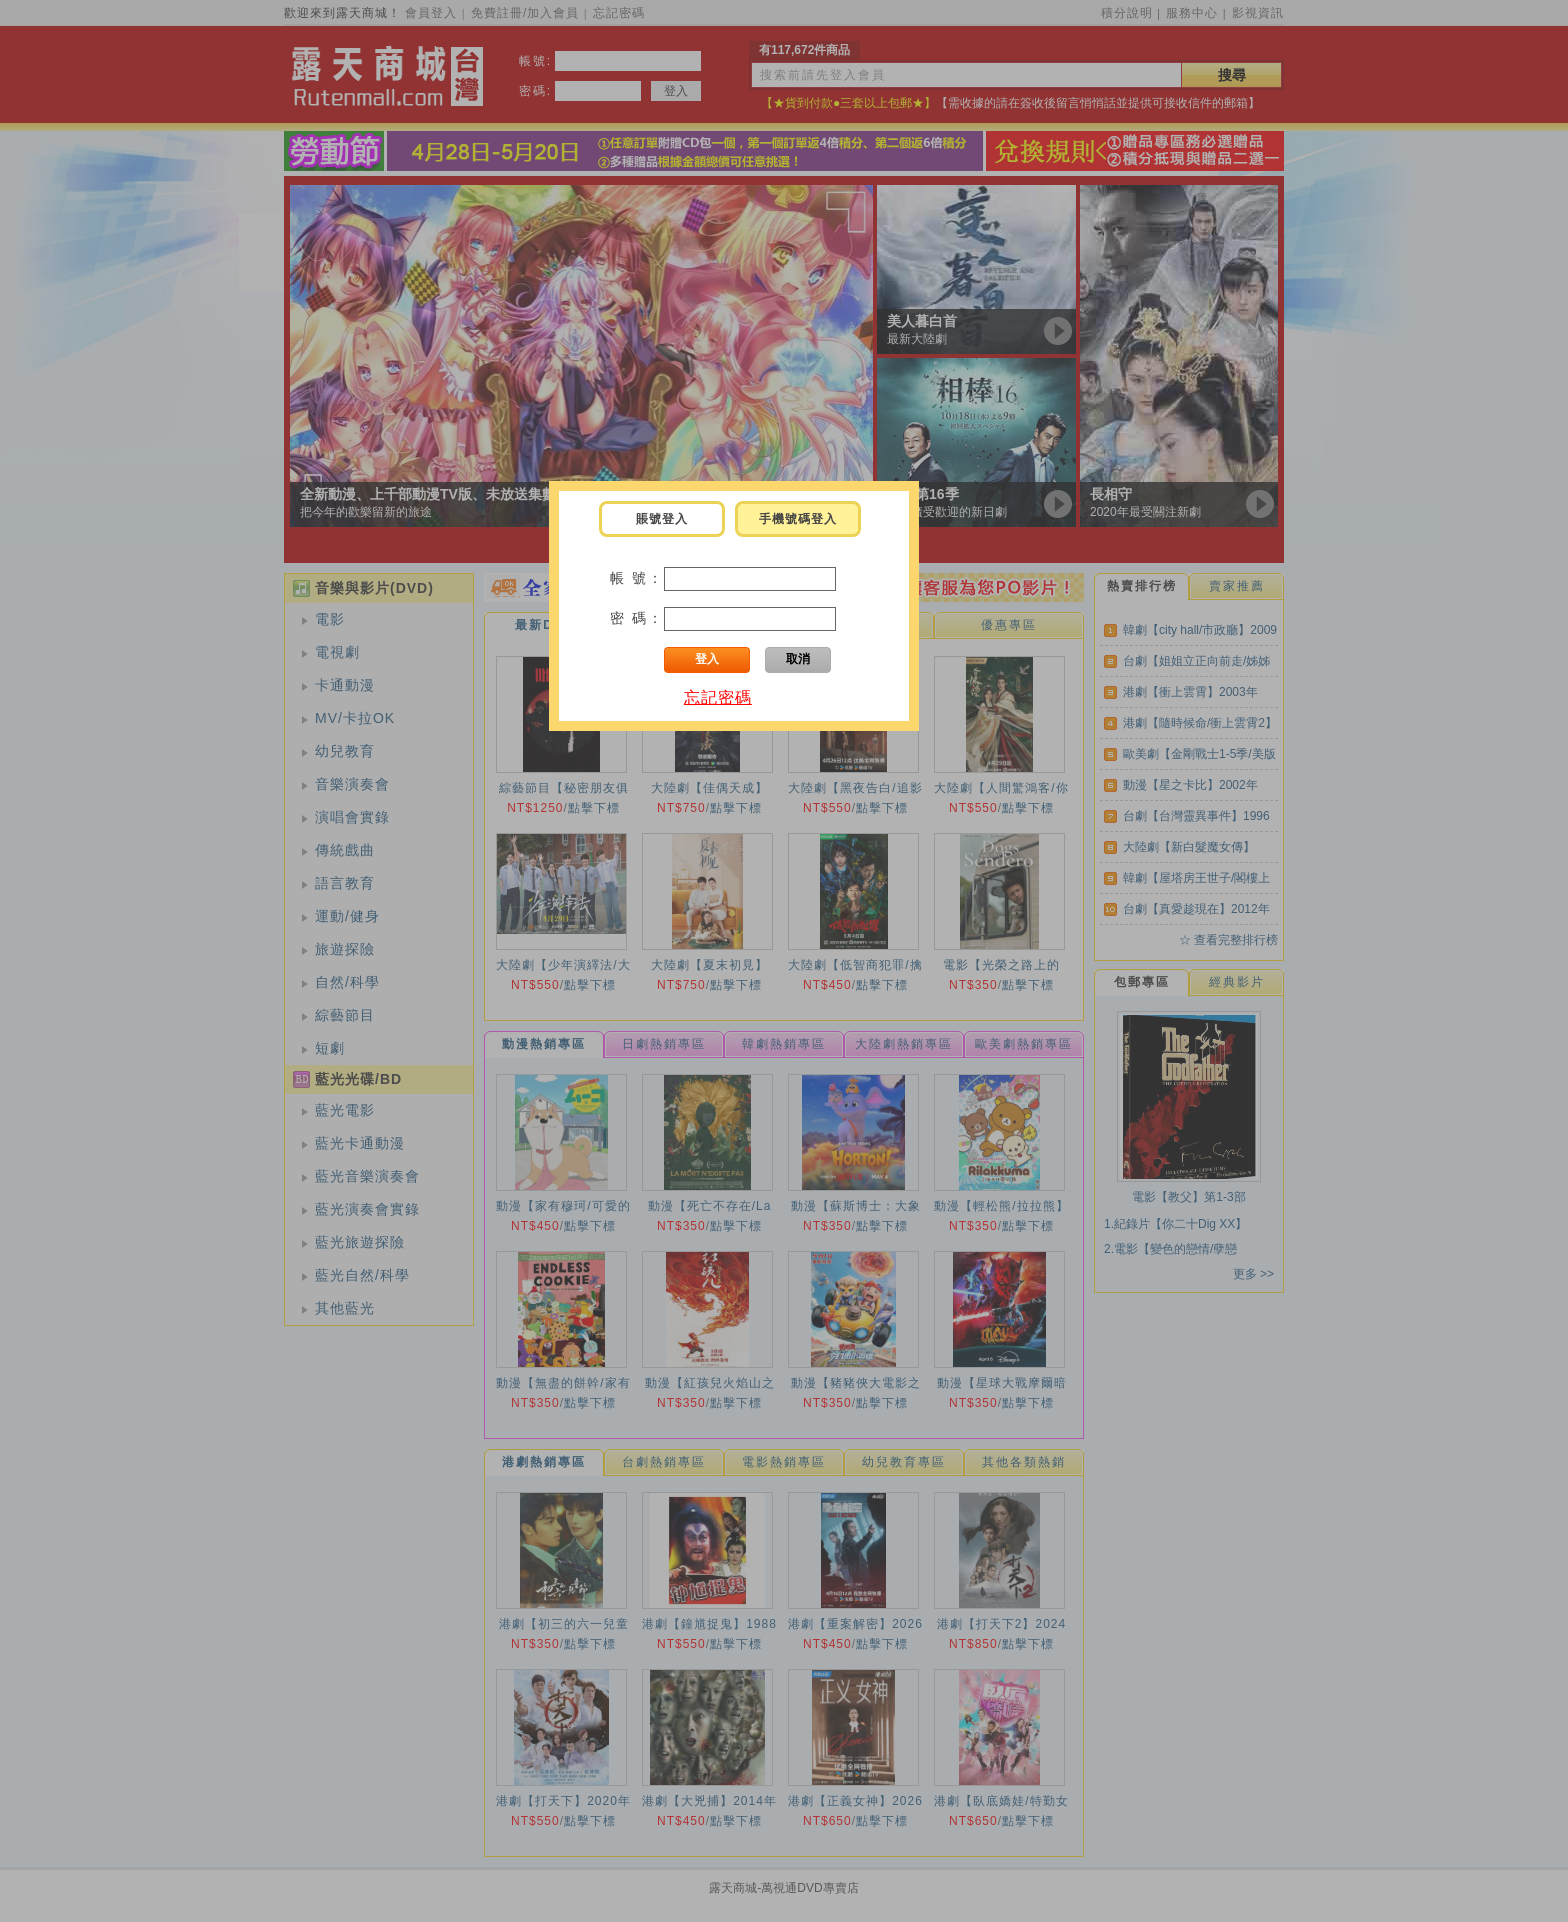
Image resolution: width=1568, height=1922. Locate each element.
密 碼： (637, 618)
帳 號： (637, 578)
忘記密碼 (718, 697)
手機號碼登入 (798, 519)
